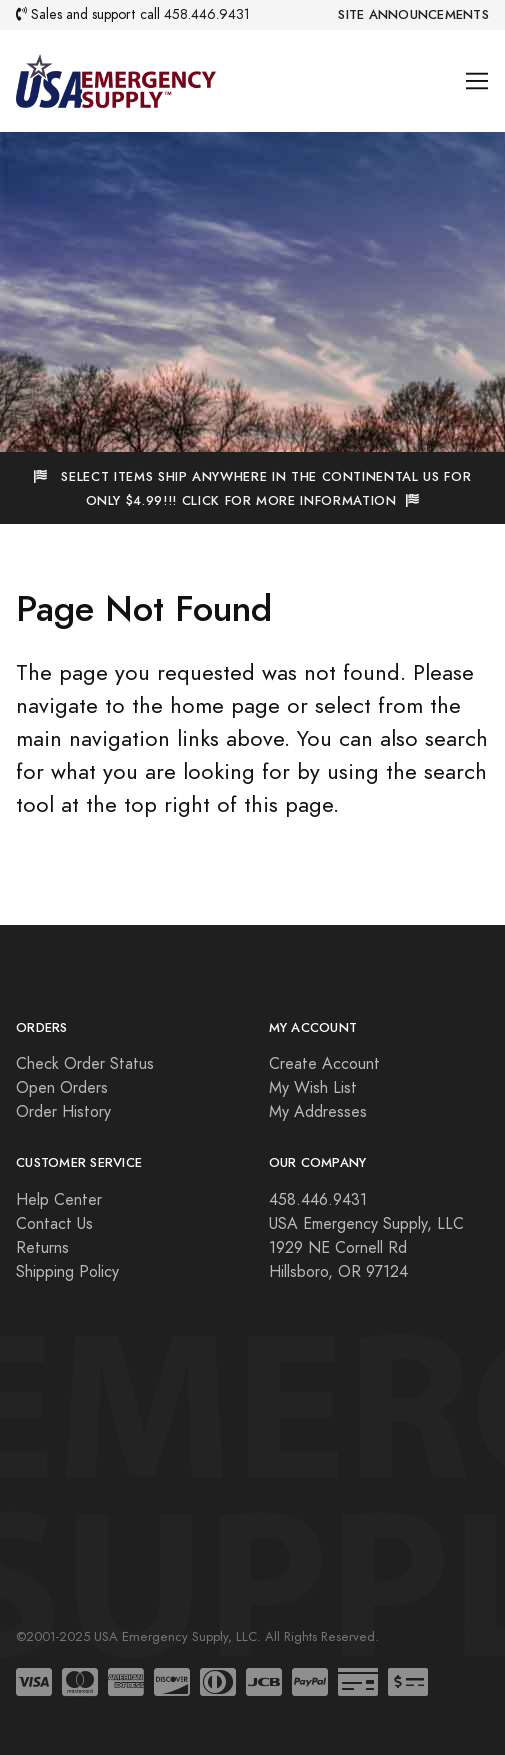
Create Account (324, 1064)
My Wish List (313, 1088)
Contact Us (54, 1224)
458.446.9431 (207, 14)
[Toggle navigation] (477, 81)
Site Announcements (413, 15)
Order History (63, 1112)
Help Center (59, 1200)
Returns (42, 1248)
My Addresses (318, 1112)
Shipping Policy (67, 1272)
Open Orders (62, 1088)
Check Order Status (85, 1064)
